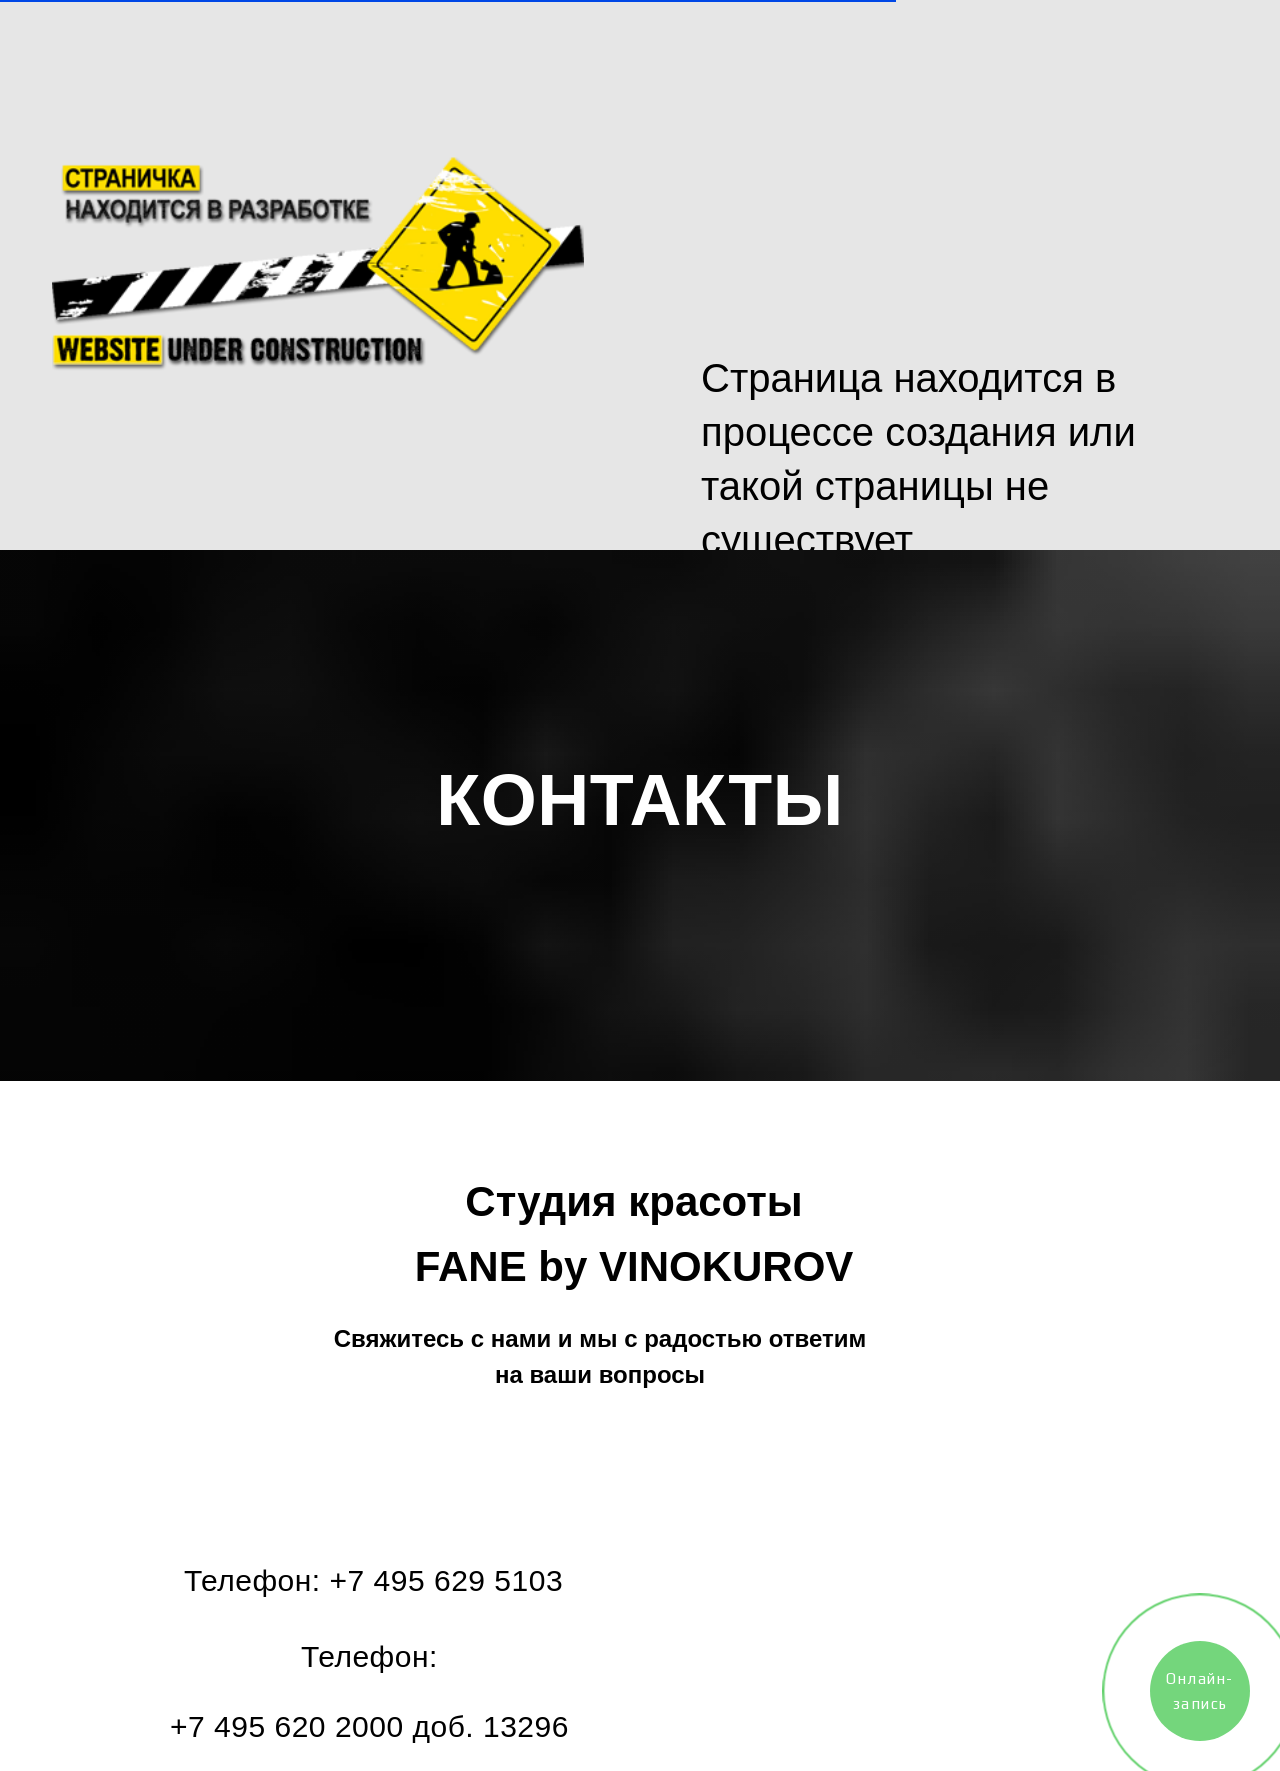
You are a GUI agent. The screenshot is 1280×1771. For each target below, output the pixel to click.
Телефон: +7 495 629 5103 (373, 1580)
